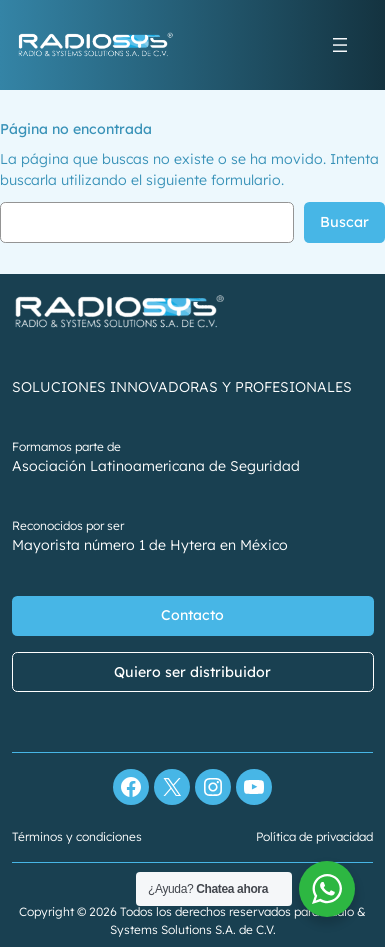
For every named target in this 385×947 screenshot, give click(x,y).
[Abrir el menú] (340, 45)
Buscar (344, 222)
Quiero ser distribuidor (192, 672)
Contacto (192, 616)
